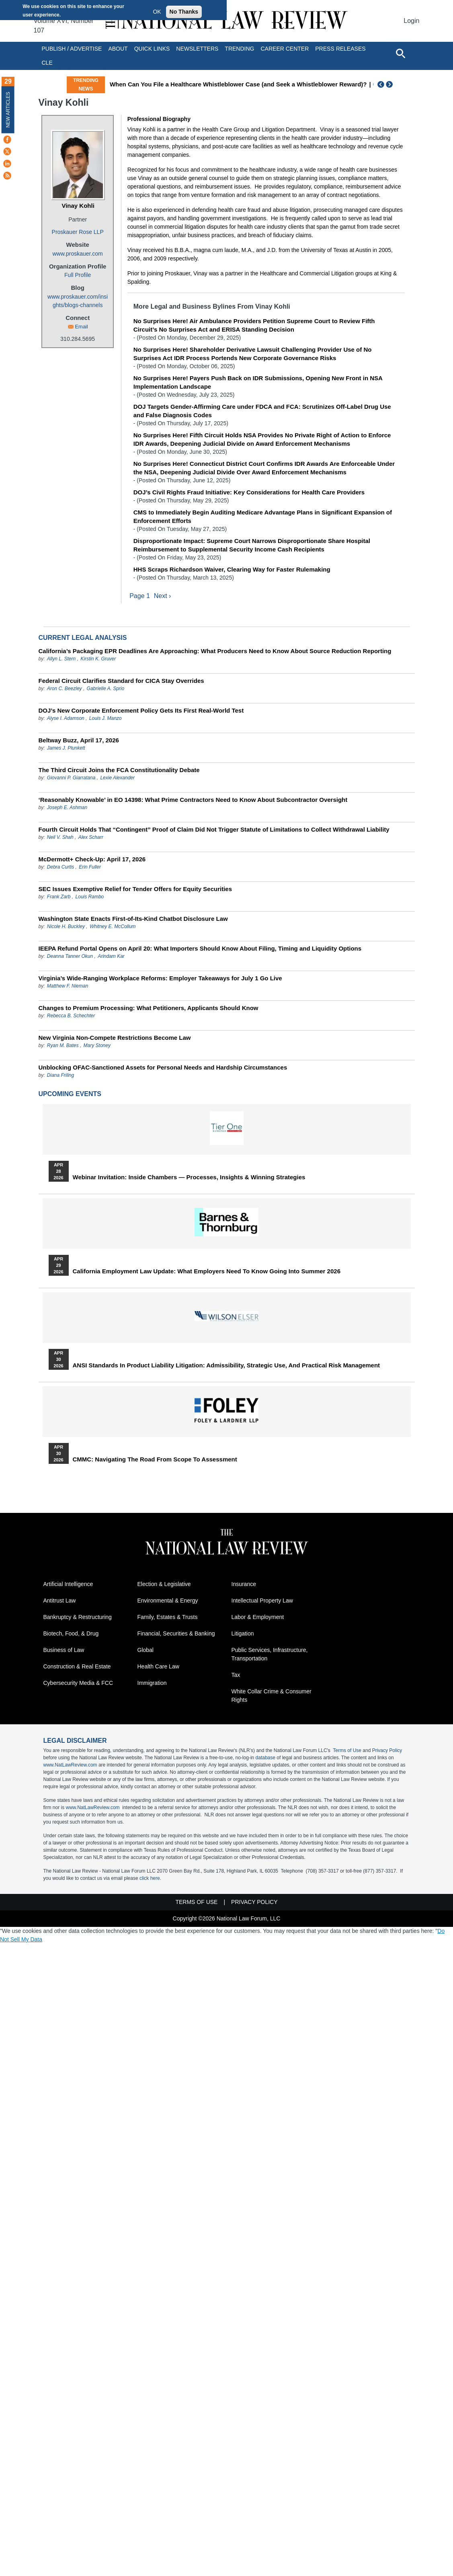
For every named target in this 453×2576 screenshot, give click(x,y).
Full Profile (77, 275)
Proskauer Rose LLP (78, 232)
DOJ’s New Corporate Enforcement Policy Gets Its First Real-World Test (141, 710)
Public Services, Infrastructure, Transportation (270, 1655)
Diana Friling (60, 1075)
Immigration (152, 1683)
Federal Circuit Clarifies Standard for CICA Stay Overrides (121, 681)
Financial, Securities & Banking (176, 1634)
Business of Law (63, 1651)
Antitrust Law (59, 1601)
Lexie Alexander (117, 778)
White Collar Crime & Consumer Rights (272, 1696)
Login (411, 20)
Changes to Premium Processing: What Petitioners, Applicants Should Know (148, 1008)
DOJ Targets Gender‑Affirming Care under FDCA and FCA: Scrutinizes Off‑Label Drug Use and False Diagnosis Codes (262, 410)
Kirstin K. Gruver (98, 659)
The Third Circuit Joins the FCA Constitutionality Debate (119, 770)
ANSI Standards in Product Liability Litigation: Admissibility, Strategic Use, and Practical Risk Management (226, 1366)
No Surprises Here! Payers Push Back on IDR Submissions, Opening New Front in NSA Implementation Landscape (258, 382)
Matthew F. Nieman (67, 986)
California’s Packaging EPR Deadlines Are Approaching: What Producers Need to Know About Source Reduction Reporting (215, 651)
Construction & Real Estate (77, 1667)
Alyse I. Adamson (65, 718)
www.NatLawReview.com (70, 1766)
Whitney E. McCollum (113, 927)
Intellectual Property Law (262, 1601)
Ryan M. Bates (63, 1046)
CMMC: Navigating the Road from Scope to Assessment (155, 1460)
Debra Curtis (60, 867)
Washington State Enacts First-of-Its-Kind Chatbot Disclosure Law (133, 919)
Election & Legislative (164, 1585)
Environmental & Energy (167, 1601)
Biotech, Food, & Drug (71, 1634)
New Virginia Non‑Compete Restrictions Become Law (115, 1038)
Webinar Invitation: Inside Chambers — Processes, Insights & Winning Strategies (189, 1177)
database (265, 1758)
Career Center (284, 48)
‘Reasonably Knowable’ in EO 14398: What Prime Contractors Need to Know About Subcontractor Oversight (193, 800)
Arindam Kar (111, 956)
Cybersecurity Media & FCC (78, 1683)
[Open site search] (400, 53)
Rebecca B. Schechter (71, 1016)
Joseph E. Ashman (67, 808)
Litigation (243, 1634)
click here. (150, 1879)
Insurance (244, 1585)
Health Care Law (158, 1667)
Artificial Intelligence (68, 1585)
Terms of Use (347, 1751)
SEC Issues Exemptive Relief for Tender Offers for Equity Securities (135, 889)
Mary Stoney (97, 1046)
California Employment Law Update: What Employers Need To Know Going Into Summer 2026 (206, 1272)
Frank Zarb (59, 897)
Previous (381, 84)
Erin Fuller (90, 867)
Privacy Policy (387, 1751)
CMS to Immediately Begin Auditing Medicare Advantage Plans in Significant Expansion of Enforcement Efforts (262, 516)
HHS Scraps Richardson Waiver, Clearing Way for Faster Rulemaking (231, 569)
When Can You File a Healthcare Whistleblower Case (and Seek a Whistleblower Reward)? (238, 84)
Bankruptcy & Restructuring (77, 1618)
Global (145, 1651)
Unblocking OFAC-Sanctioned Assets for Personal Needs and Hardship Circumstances (163, 1067)
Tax (236, 1675)
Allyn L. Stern (61, 659)
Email (81, 327)
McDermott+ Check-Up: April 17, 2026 (92, 859)
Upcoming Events (70, 1094)
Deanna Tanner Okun (70, 956)
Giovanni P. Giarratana (71, 778)
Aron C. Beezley (64, 689)
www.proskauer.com (78, 253)
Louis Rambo (90, 897)
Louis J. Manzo (105, 718)
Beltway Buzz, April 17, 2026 (79, 740)
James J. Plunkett (66, 748)
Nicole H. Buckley (66, 927)
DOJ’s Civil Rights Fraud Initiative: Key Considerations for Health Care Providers (249, 492)
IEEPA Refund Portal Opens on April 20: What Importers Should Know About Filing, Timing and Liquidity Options (200, 948)
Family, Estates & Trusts (167, 1618)
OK (157, 11)
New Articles (8, 109)
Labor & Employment (258, 1618)
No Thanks (184, 11)
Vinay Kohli (77, 205)
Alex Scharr (90, 837)
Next (390, 84)
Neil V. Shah (60, 837)
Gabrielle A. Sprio (106, 689)
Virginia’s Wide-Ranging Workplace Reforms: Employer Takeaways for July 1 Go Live (160, 978)
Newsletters (197, 48)
